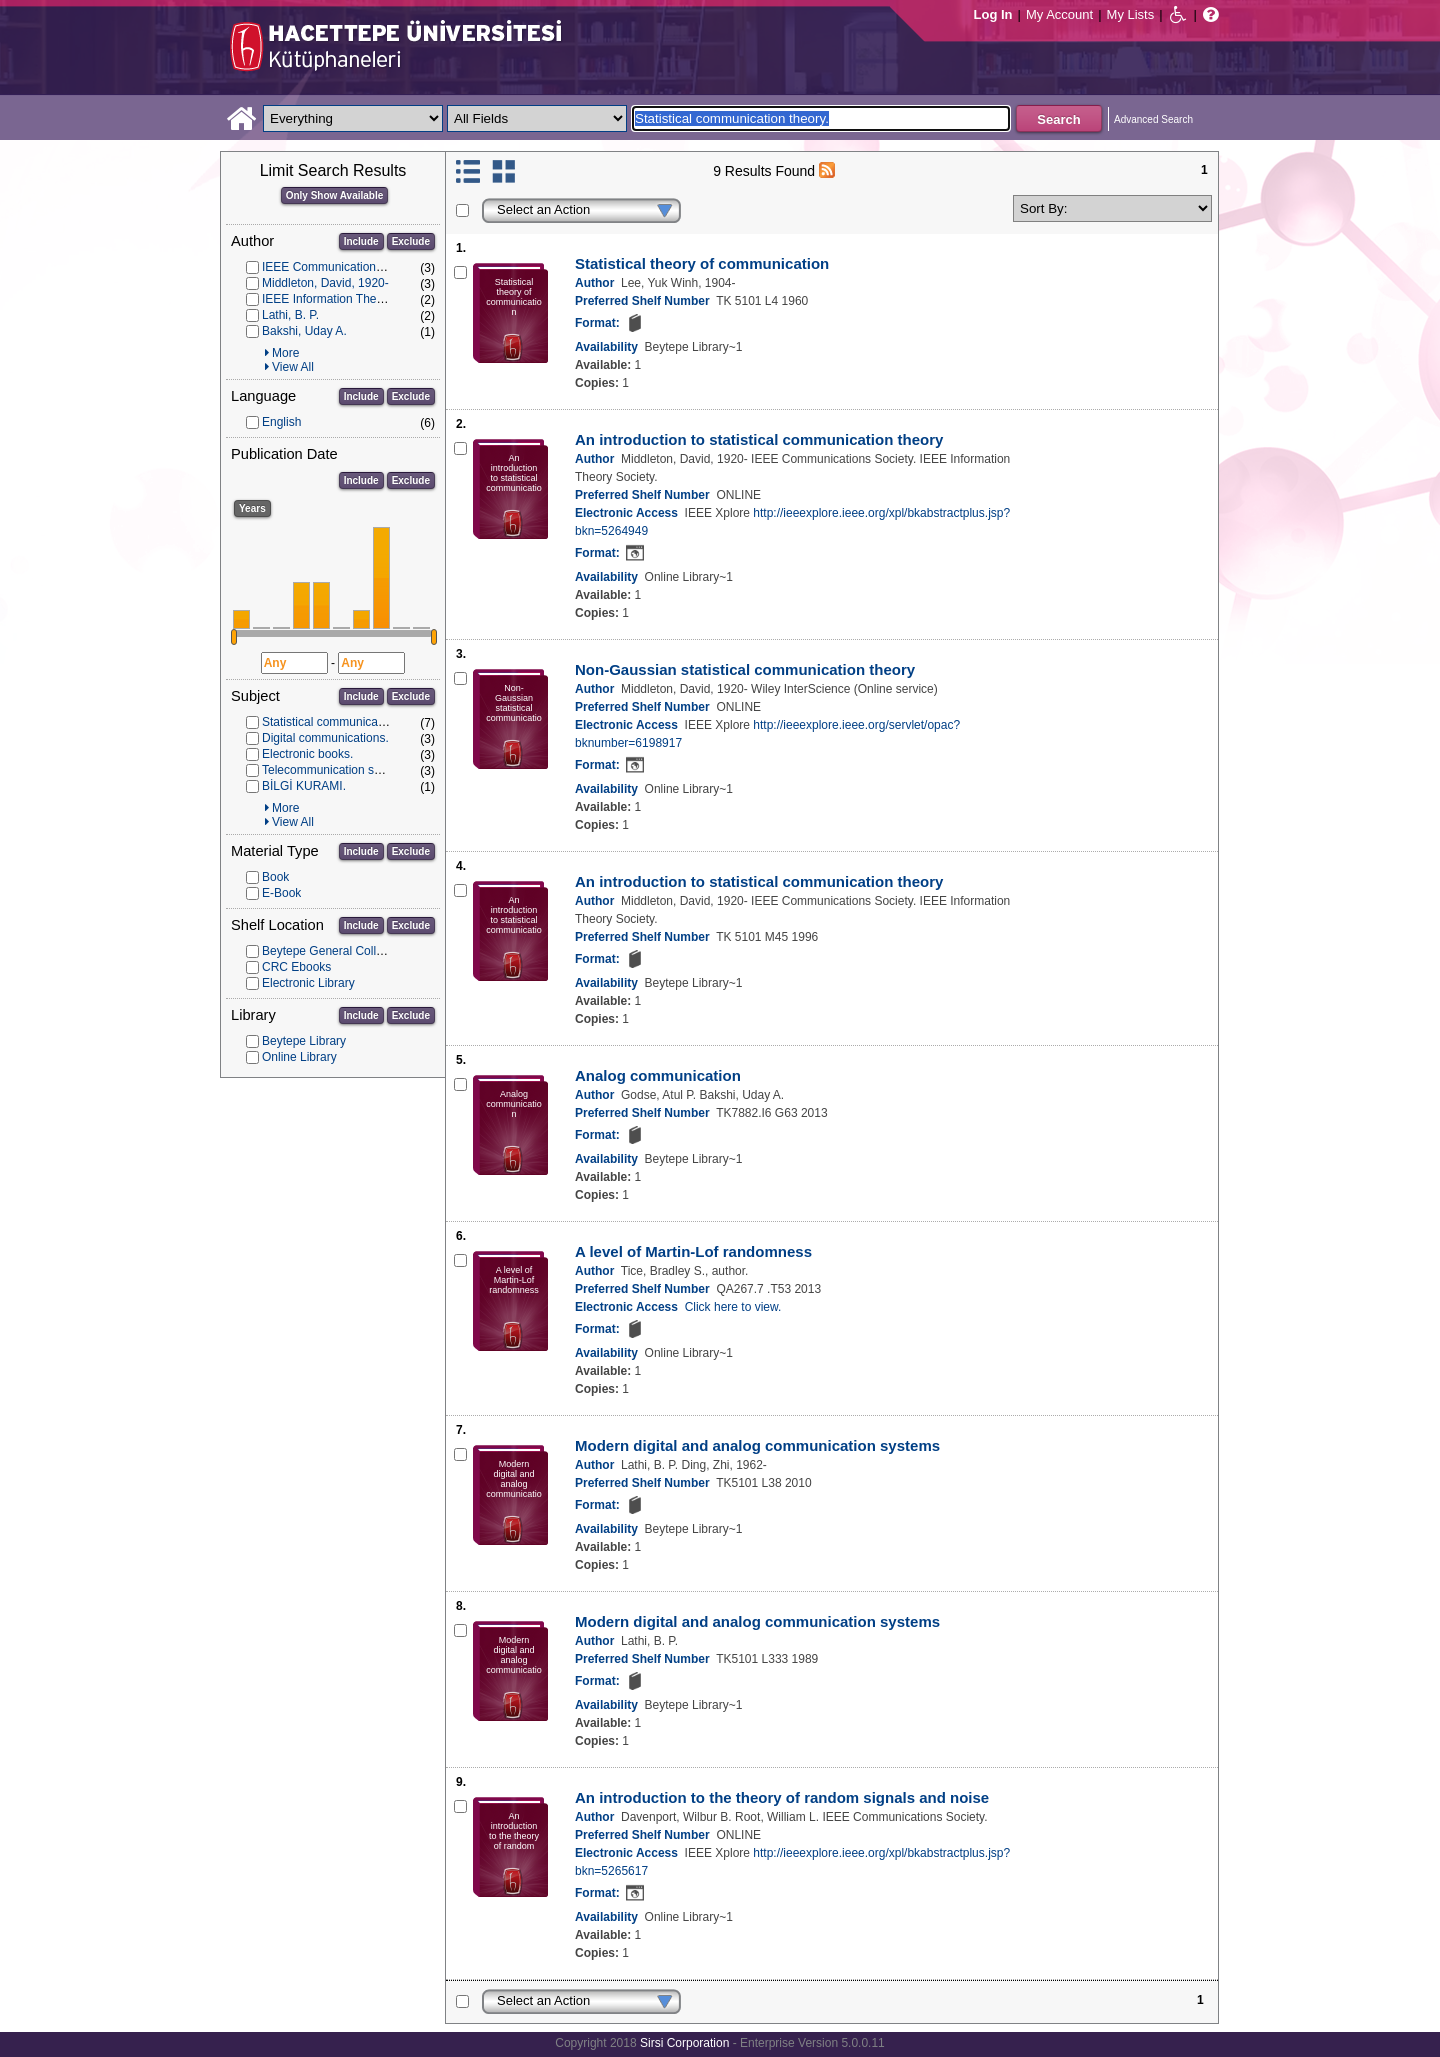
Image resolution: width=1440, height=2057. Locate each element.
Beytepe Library (304, 1041)
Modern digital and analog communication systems (757, 1445)
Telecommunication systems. (338, 770)
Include (361, 241)
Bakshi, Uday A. (304, 331)
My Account (1059, 14)
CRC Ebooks (296, 967)
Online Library (299, 1057)
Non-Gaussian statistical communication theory (745, 669)
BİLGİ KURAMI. (304, 786)
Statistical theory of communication (702, 263)
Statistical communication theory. (349, 722)
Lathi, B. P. (290, 315)
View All (293, 367)
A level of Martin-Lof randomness (693, 1251)
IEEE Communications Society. (344, 267)
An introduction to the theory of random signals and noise (782, 1797)
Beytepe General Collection (335, 951)
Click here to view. (733, 1307)
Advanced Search (1153, 119)
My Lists (1131, 14)
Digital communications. (325, 738)
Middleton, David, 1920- (325, 283)
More (285, 353)
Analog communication (658, 1075)
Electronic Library (308, 983)
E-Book (281, 893)
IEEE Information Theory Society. (350, 299)
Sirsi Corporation (684, 2043)
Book (275, 877)
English (281, 422)
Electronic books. (307, 754)
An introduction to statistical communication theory (759, 439)
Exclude (411, 241)
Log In (993, 14)
